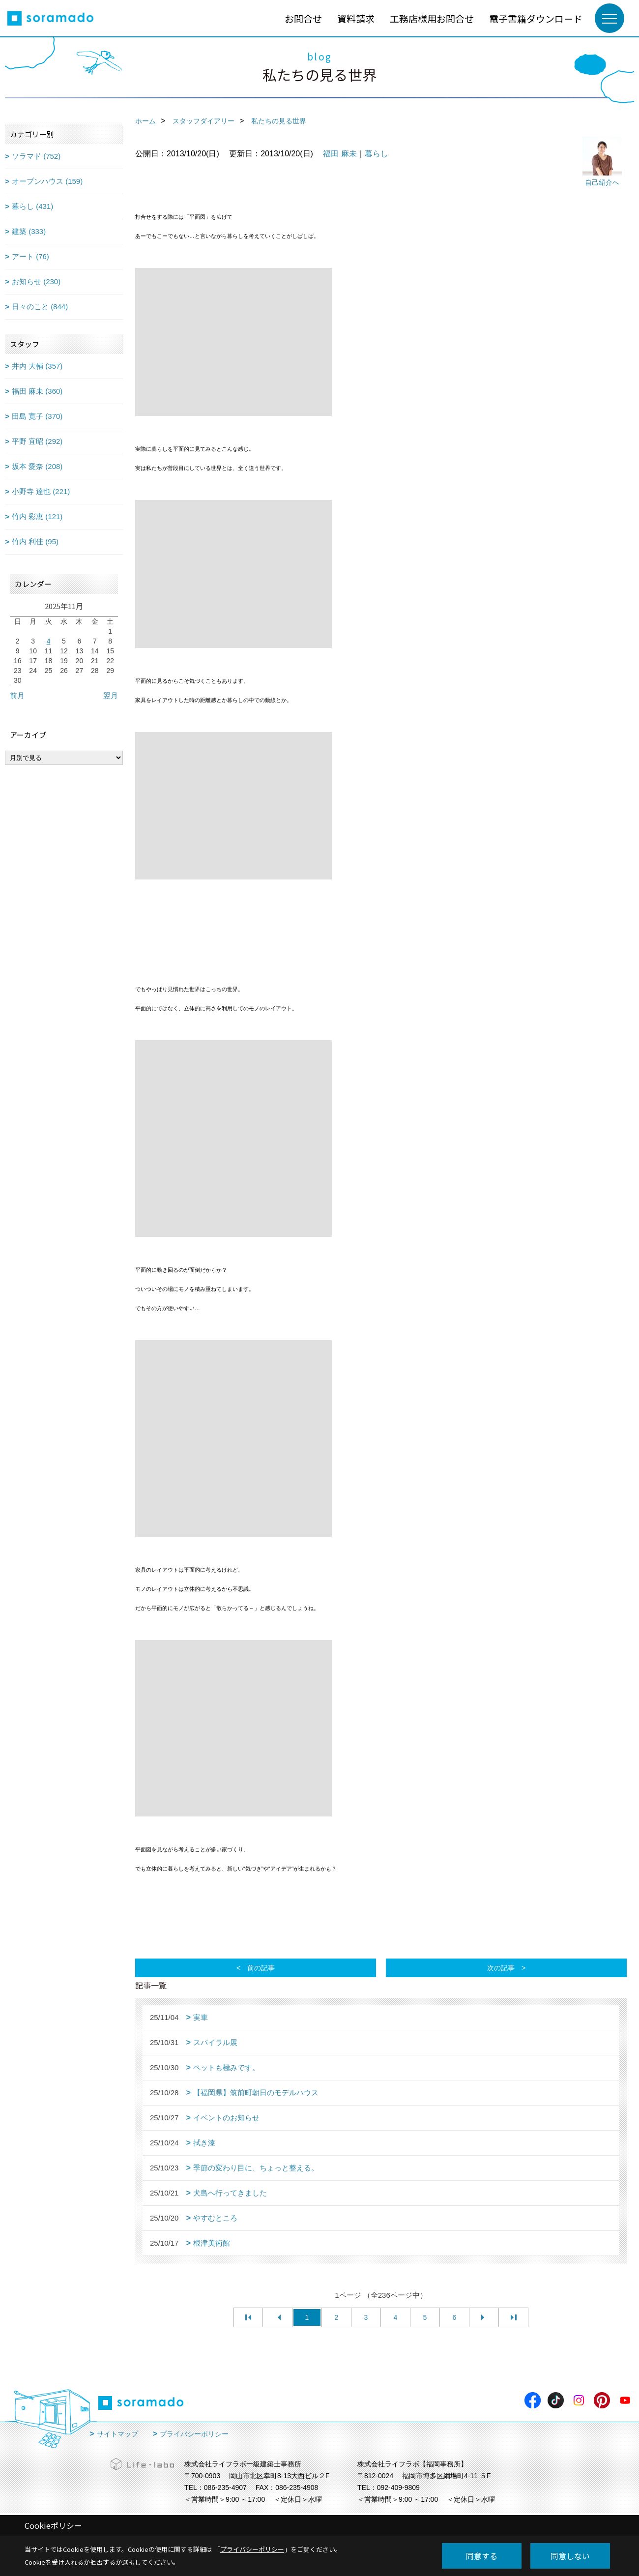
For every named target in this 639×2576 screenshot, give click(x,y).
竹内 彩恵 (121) (37, 516)
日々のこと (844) (40, 306)
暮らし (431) (32, 206)
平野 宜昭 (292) (37, 441)
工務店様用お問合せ (432, 18)
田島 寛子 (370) (37, 416)
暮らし (376, 153)
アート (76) (30, 256)
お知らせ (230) (36, 281)
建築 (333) (29, 231)
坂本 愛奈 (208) (37, 466)
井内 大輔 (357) (37, 366)
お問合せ (303, 18)
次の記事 (501, 1968)
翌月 (110, 695)
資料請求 (356, 18)
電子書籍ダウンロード (535, 18)
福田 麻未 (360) (37, 391)
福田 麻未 (339, 153)
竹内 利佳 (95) (35, 541)
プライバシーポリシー (194, 2434)
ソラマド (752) (36, 156)
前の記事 (261, 1968)
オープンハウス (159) (47, 181)
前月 (17, 695)
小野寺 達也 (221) (41, 491)
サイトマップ (117, 2434)
